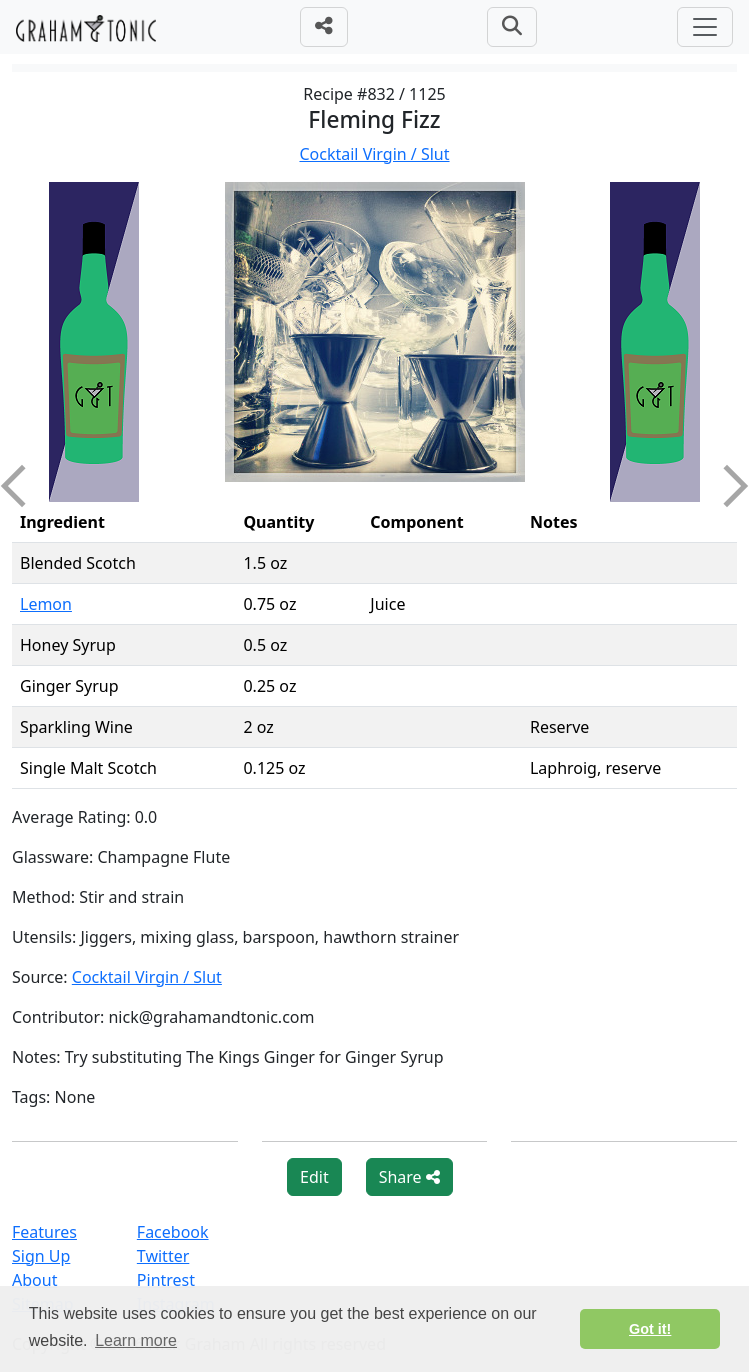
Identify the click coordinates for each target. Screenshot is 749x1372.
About (34, 1280)
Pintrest (166, 1280)
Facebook (173, 1232)
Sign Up (41, 1256)
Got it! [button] (650, 1329)
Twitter (163, 1256)
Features (44, 1232)
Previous (22, 486)
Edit (314, 1177)
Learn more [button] (136, 1340)
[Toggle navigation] (705, 27)
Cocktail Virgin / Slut (374, 154)
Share (409, 1177)
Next (727, 486)
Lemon (46, 604)
